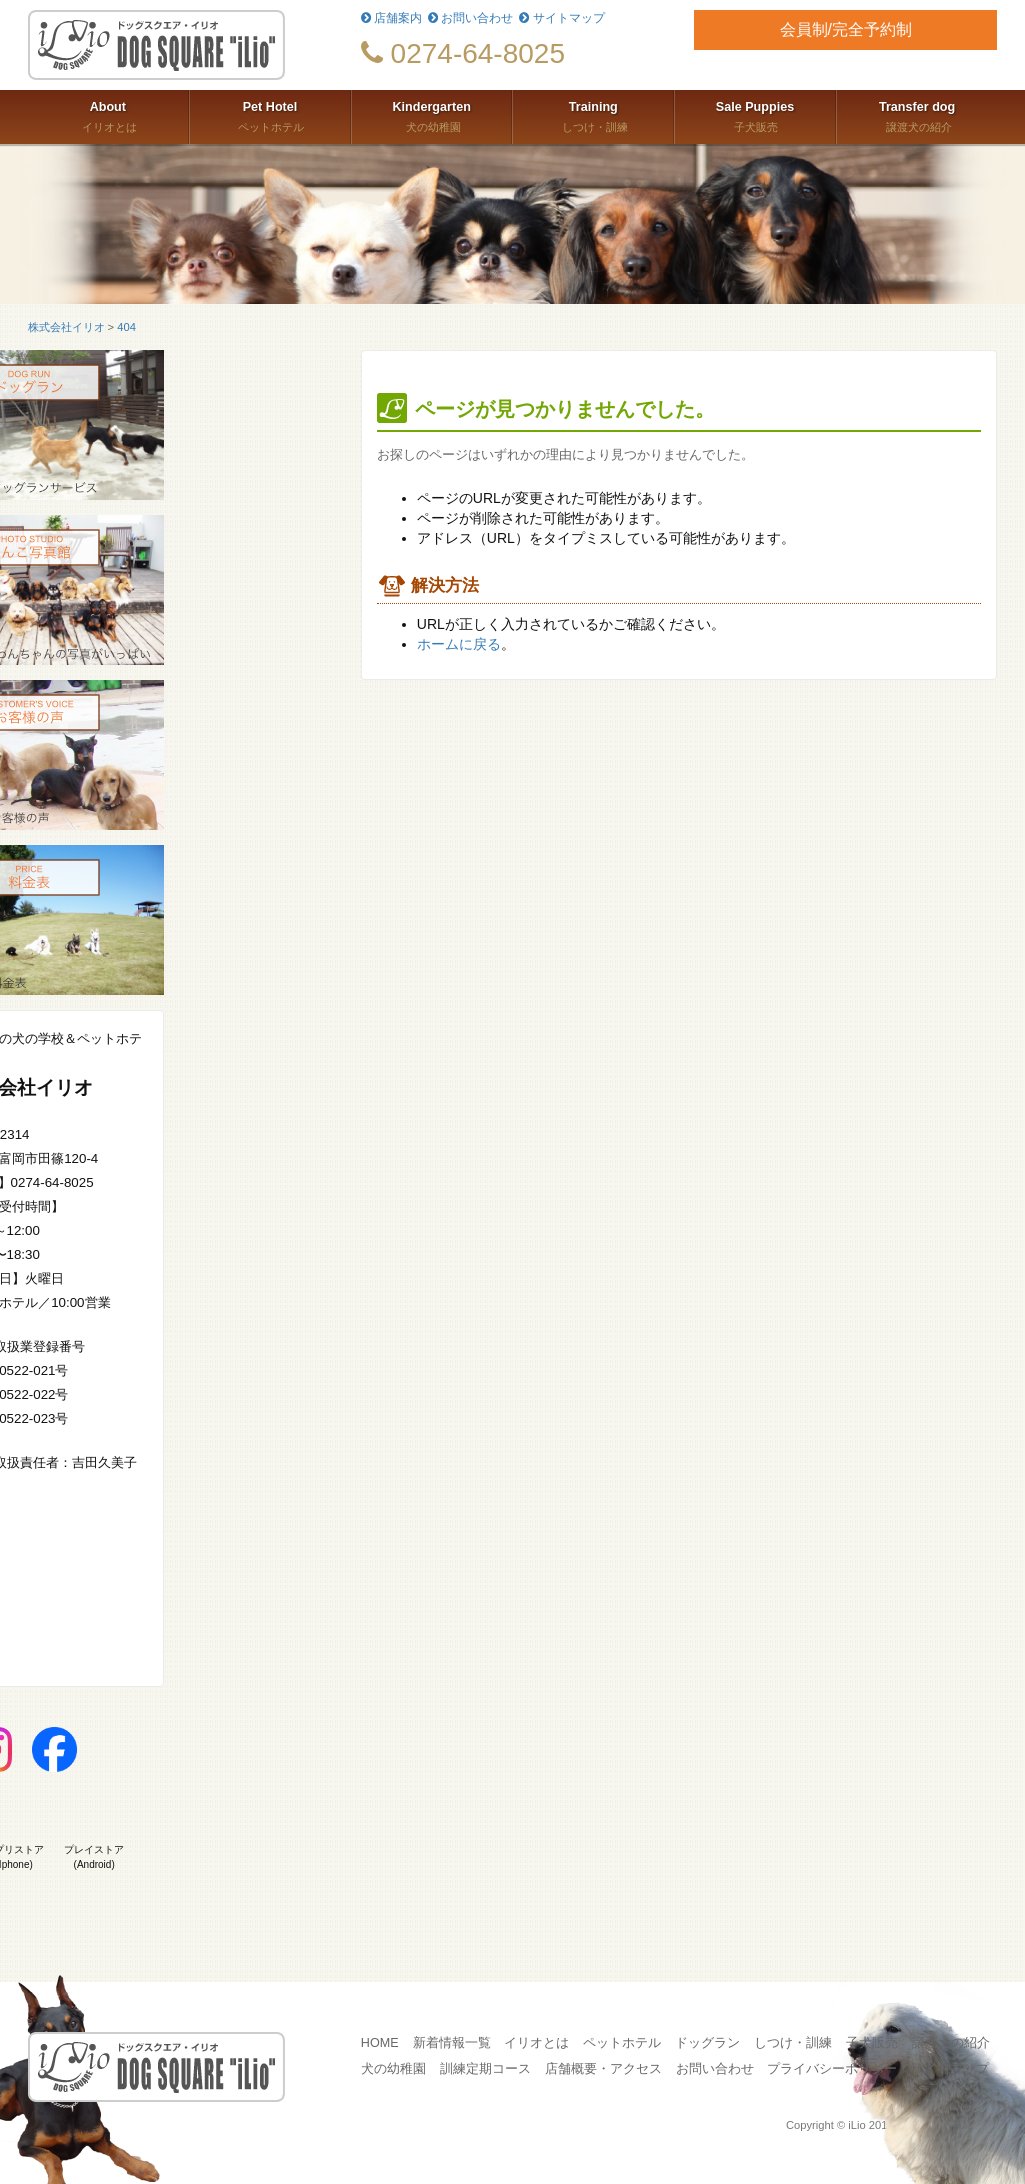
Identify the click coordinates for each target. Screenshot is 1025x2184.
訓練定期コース (485, 2069)
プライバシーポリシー (832, 2069)
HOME (380, 2043)
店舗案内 (391, 18)
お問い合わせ (470, 18)
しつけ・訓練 (593, 115)
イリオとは (108, 115)
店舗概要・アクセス (603, 2069)
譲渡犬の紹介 (917, 115)
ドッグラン (707, 2043)
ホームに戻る (459, 644)
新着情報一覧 (452, 2043)
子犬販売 (755, 115)
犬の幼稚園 (432, 115)
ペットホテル (270, 115)
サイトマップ (561, 18)
